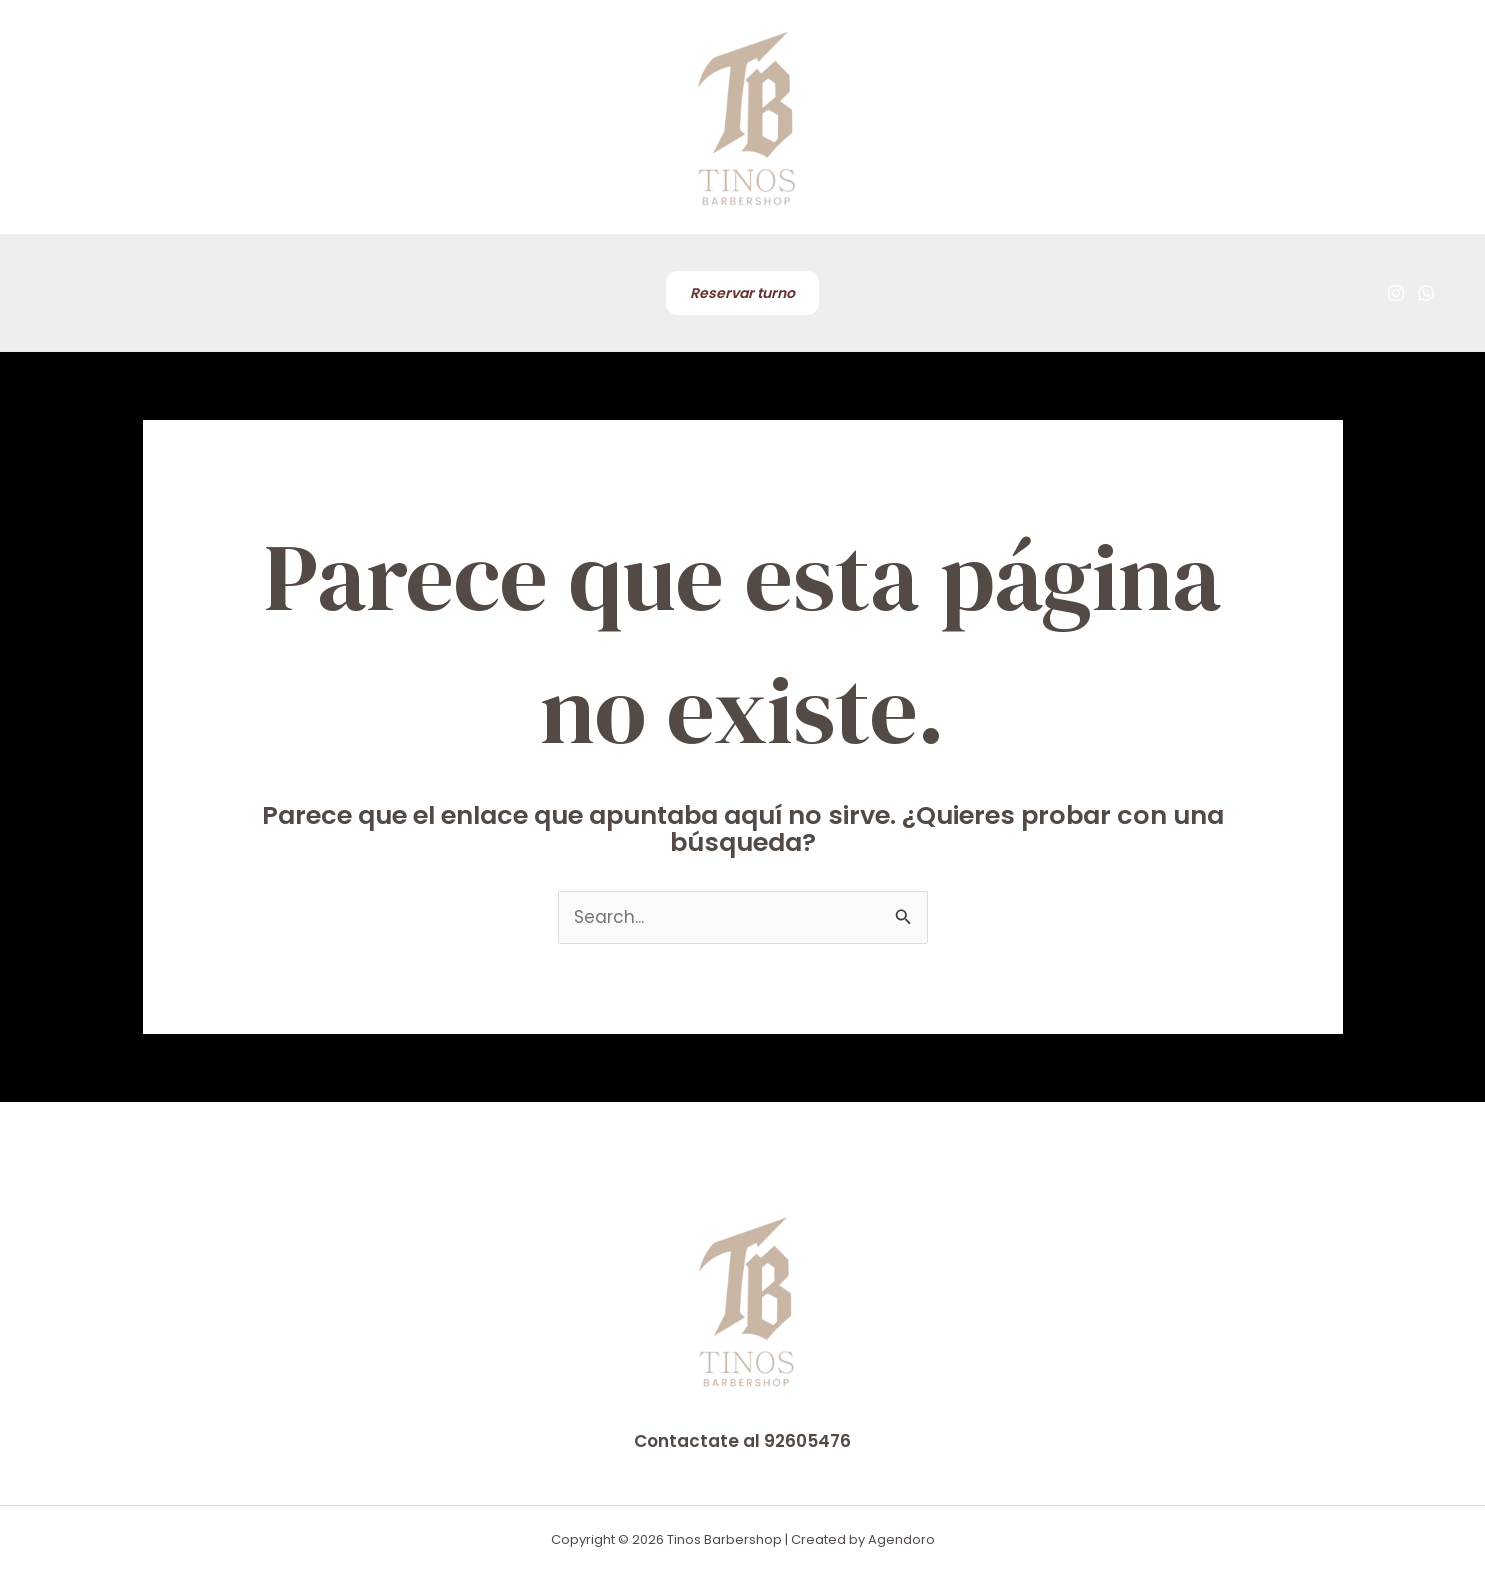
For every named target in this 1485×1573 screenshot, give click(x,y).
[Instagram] (1396, 293)
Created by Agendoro (863, 1539)
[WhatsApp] (1426, 293)
